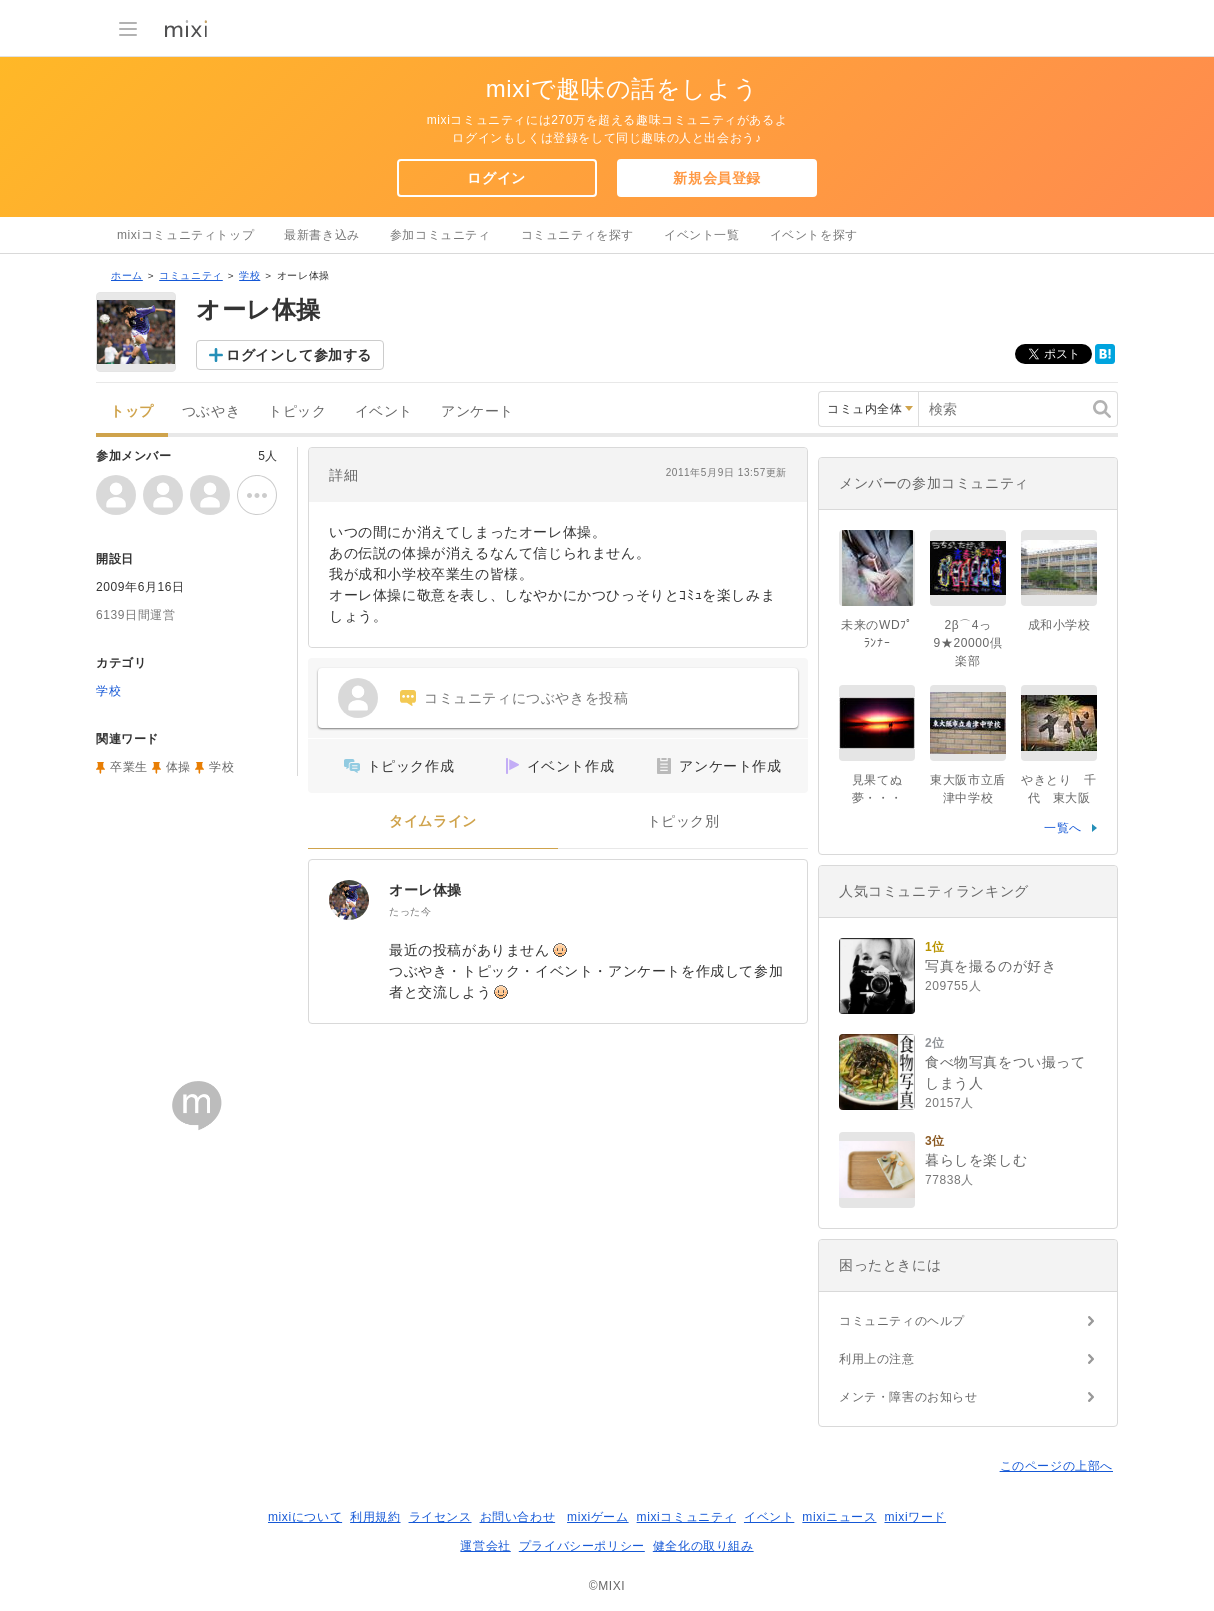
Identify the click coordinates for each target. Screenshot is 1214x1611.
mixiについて (305, 1517)
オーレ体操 (425, 890)
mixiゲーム (598, 1517)
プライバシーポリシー (582, 1546)
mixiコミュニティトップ (185, 235)
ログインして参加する (299, 355)
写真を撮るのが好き (990, 966)
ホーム (127, 275)
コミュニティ (191, 275)
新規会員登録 (717, 178)
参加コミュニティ (440, 235)
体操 (178, 767)
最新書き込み (322, 235)
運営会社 (485, 1546)
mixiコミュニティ (686, 1517)
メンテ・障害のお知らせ (908, 1397)
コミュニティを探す (577, 235)
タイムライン (433, 821)
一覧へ (1063, 828)
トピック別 (683, 821)
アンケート (477, 411)
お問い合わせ (518, 1517)
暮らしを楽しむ (976, 1160)
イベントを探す (814, 235)
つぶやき (211, 411)
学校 (249, 275)
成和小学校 (1059, 625)
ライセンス (440, 1517)
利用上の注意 (877, 1359)
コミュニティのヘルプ (902, 1321)
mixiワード (915, 1517)
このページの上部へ (1056, 1466)
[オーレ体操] (349, 900)
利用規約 (375, 1517)
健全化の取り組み (703, 1546)
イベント (384, 411)
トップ (132, 411)
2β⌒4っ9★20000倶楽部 (968, 643)
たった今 (410, 911)
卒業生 (129, 767)
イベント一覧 (702, 235)
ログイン (496, 178)
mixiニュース (839, 1517)
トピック (297, 411)
